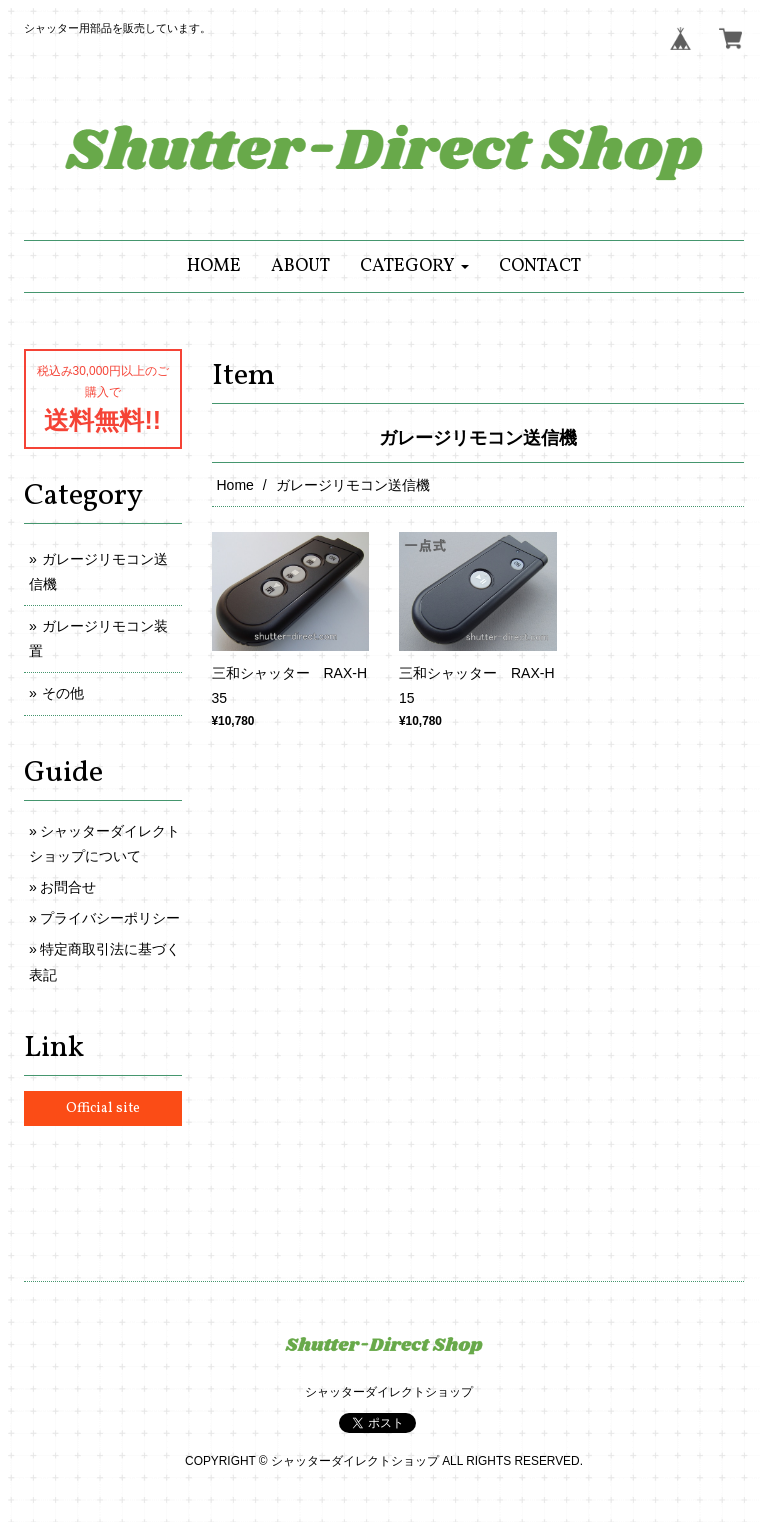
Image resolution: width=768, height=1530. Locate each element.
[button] (414, 266)
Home (235, 485)
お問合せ (68, 887)
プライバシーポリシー (110, 918)
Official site (103, 1108)
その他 (63, 693)
